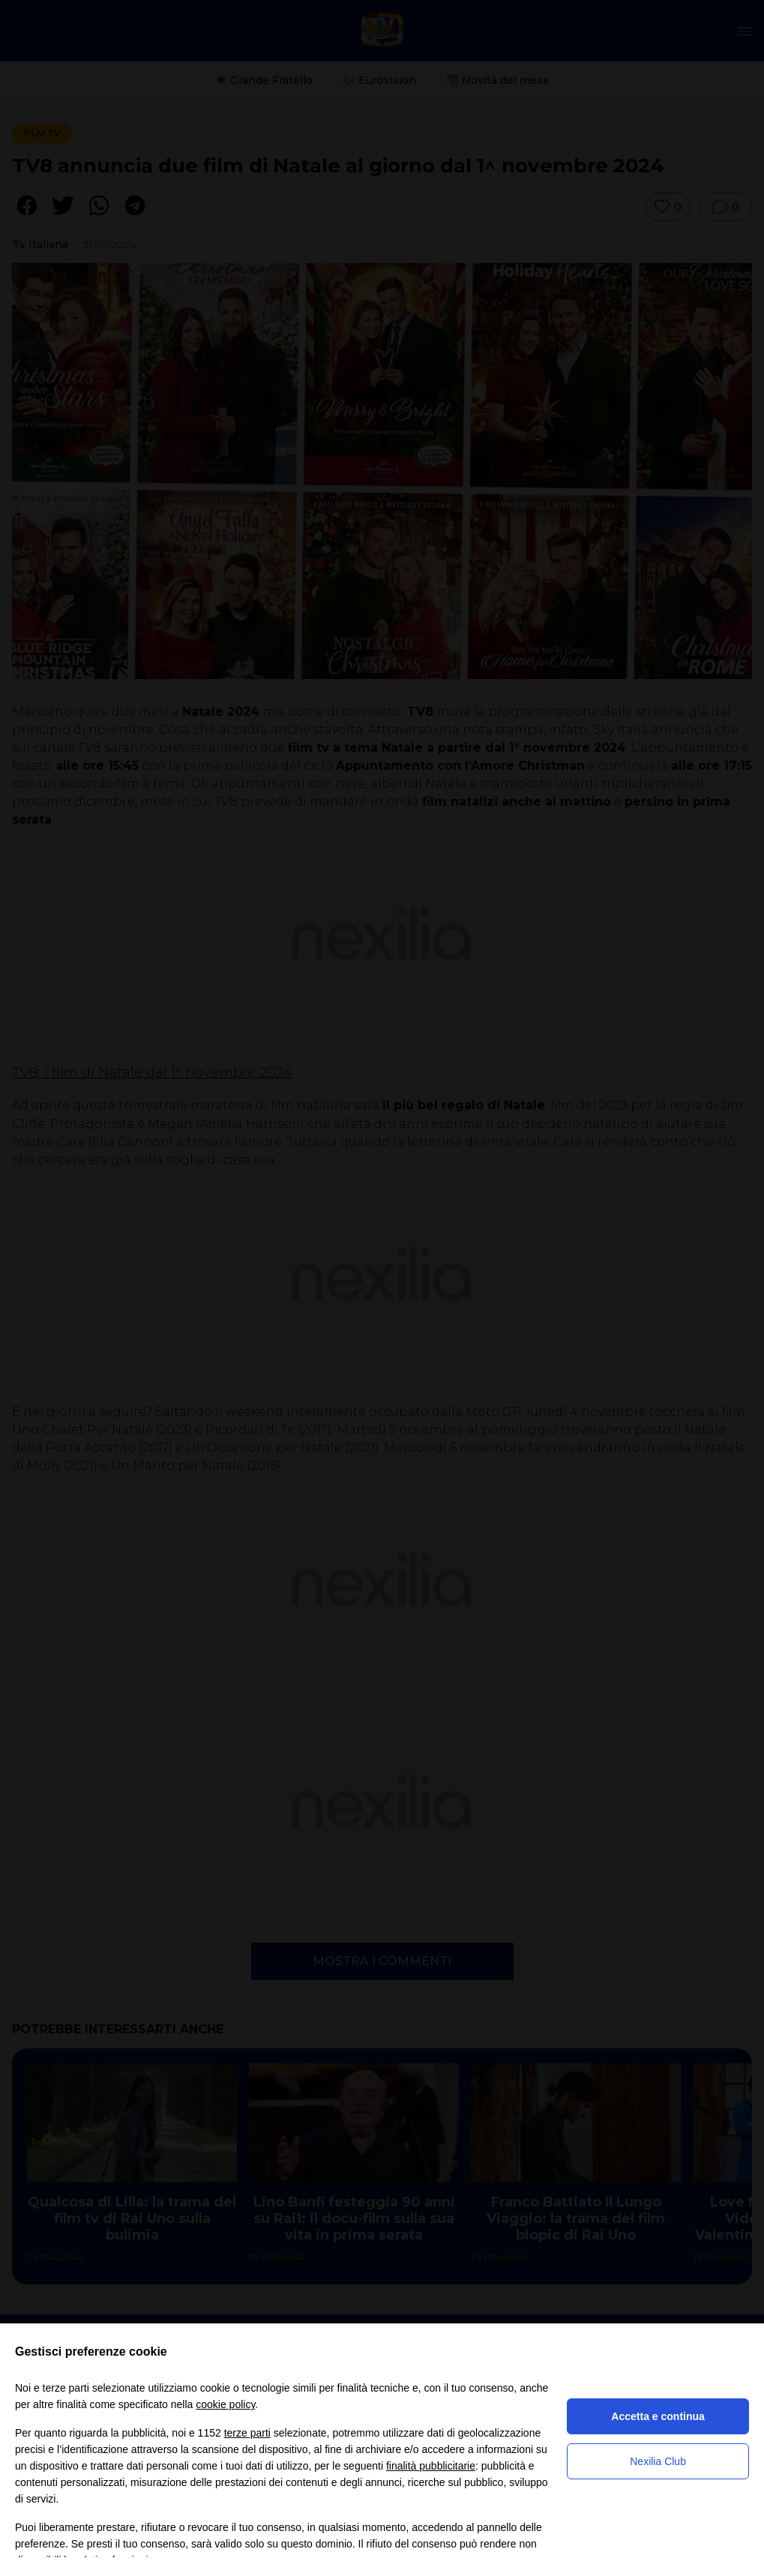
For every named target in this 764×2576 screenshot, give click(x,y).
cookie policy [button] (225, 2404)
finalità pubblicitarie (430, 2466)
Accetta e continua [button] (657, 2416)
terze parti (247, 2433)
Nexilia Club (658, 2461)
